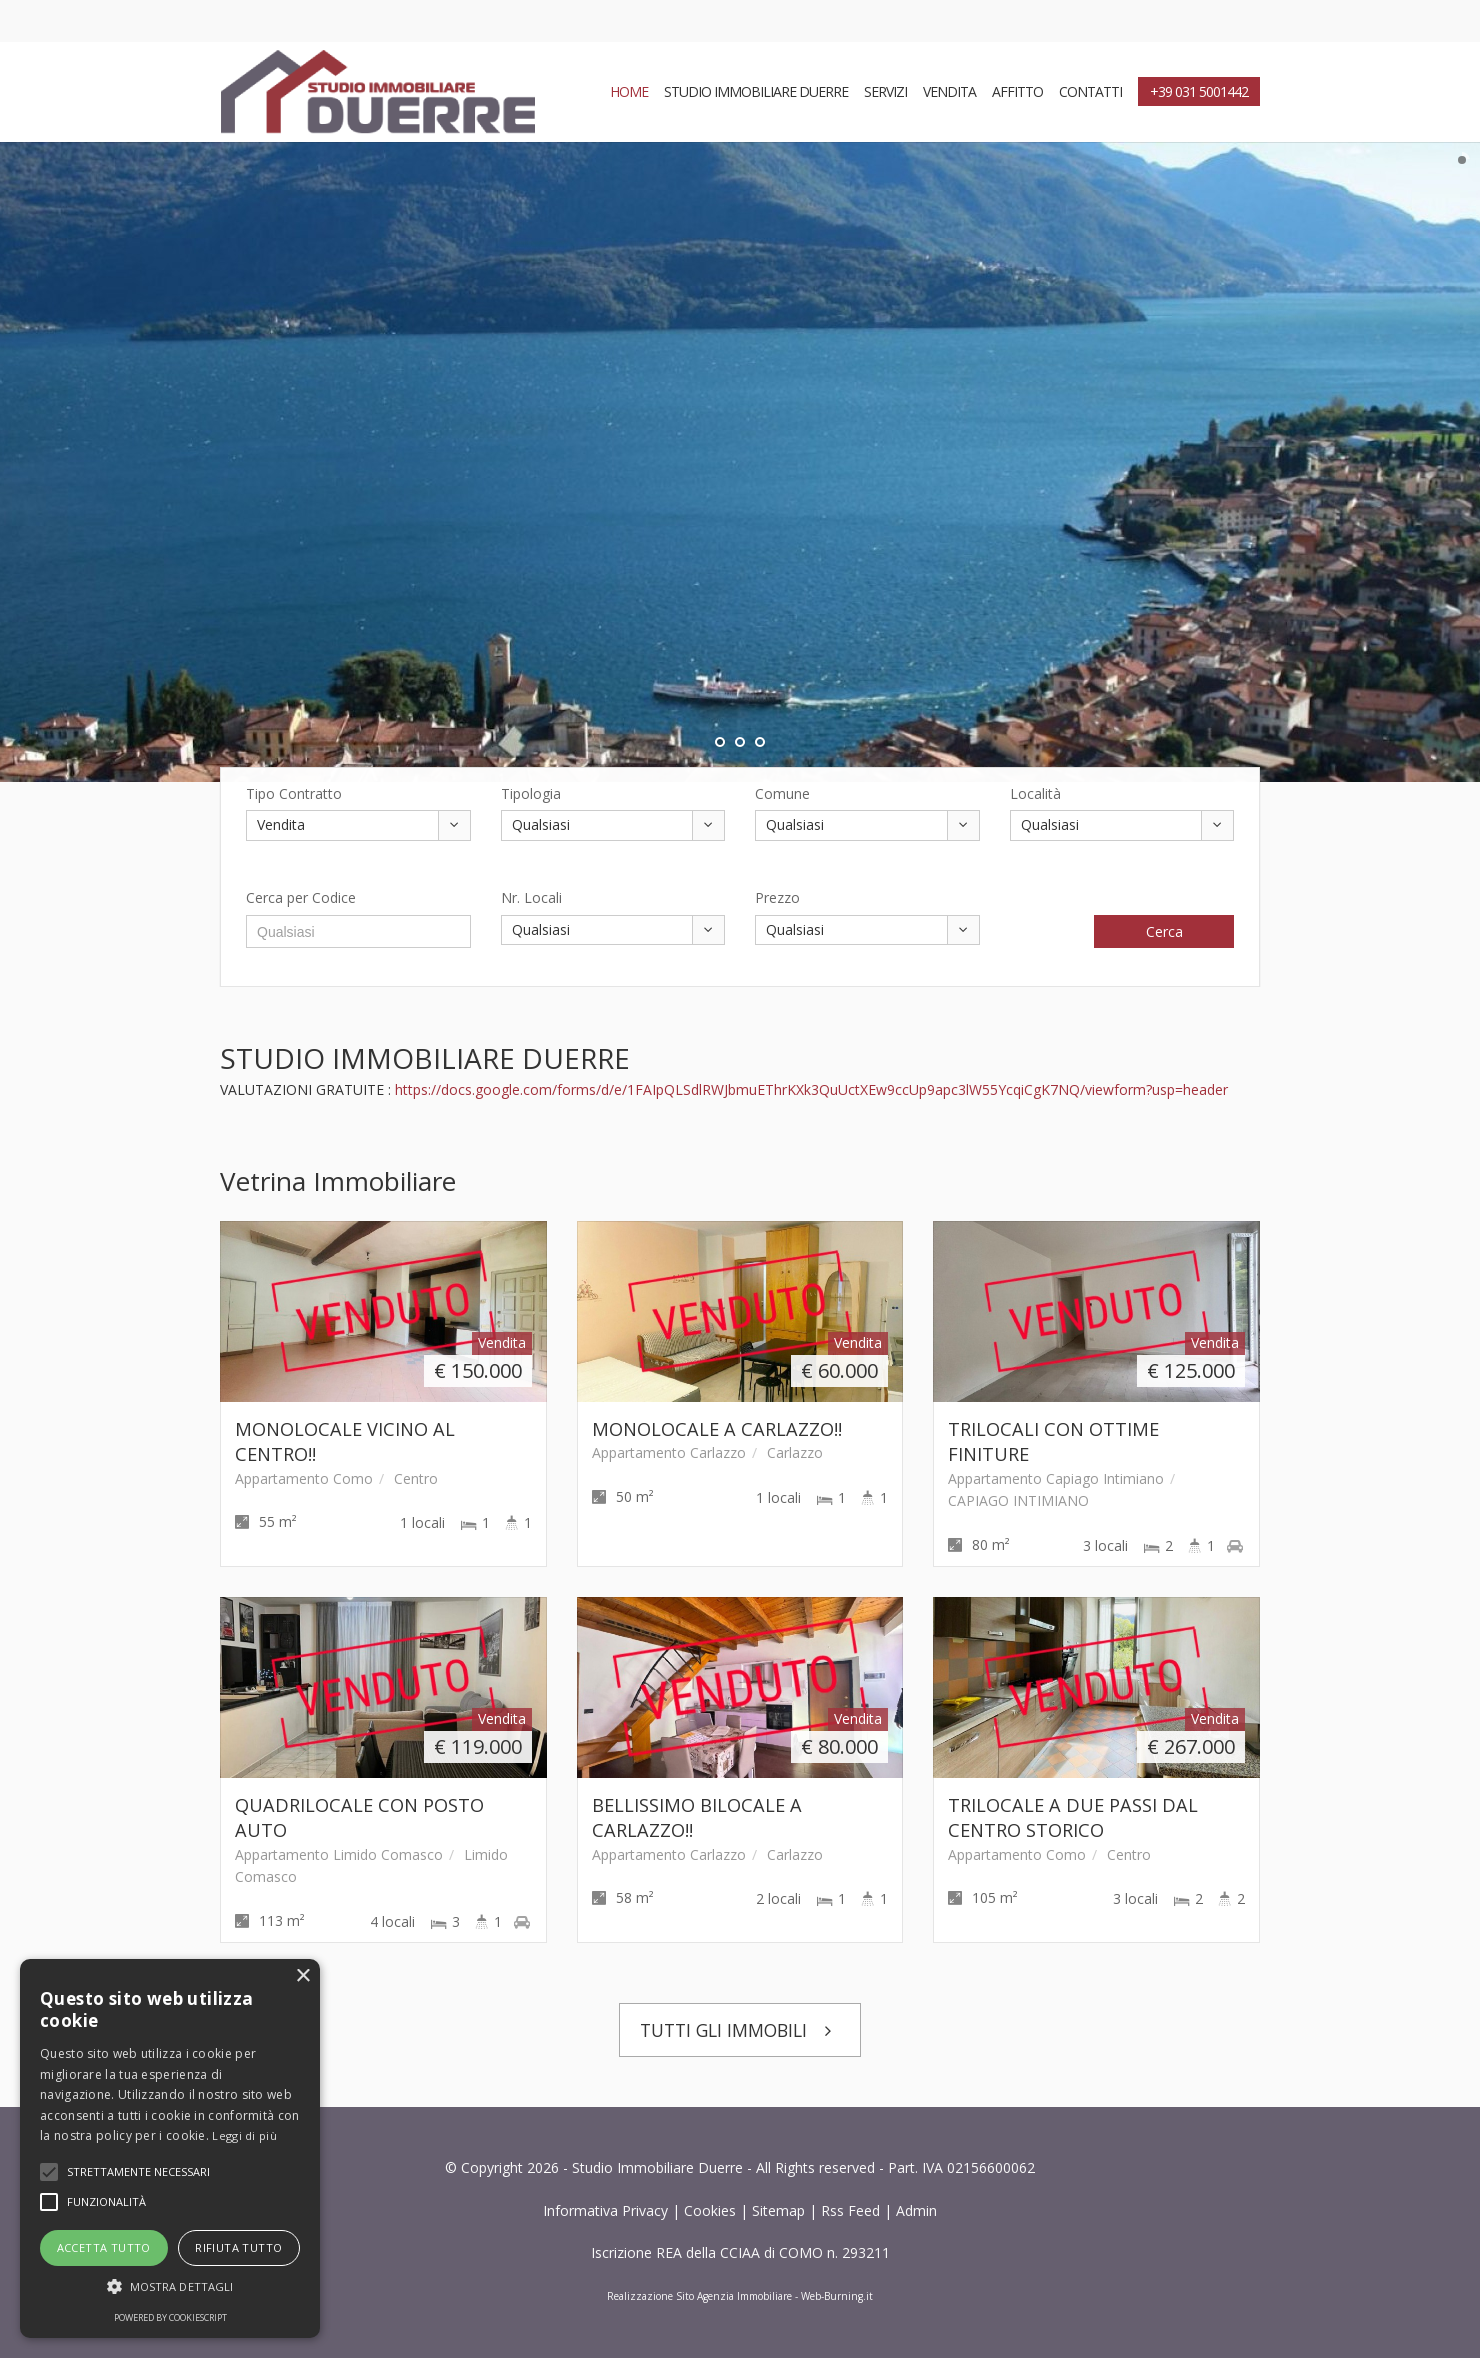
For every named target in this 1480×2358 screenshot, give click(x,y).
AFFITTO (1017, 91)
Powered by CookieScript (170, 2317)
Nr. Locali (531, 897)
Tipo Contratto (294, 793)
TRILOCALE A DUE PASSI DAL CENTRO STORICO (1073, 1817)
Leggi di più (244, 2135)
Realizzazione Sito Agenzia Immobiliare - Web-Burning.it (740, 2296)
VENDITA (949, 91)
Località (1035, 793)
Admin (916, 2210)
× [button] (302, 1976)
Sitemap (778, 2210)
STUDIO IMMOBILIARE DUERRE (756, 91)
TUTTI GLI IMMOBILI (740, 2030)
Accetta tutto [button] (104, 2247)
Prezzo (777, 897)
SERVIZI (885, 91)
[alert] (170, 2148)
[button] (170, 2287)
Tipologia (531, 793)
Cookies (710, 2210)
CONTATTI (1090, 91)
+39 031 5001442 (1199, 91)
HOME (629, 91)
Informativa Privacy (605, 2210)
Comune (782, 793)
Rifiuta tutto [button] (238, 2247)
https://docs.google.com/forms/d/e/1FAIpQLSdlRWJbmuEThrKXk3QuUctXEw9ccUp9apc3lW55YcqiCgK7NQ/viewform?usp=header (811, 1089)
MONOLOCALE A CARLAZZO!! (717, 1429)
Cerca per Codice (301, 897)
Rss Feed (850, 2210)
